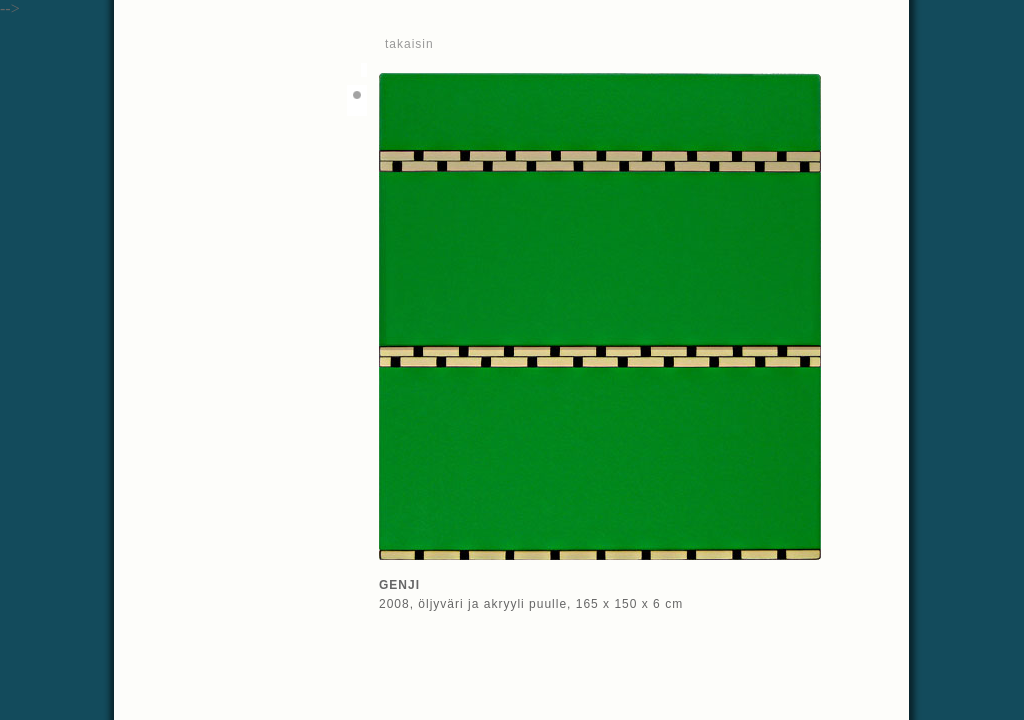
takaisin (409, 44)
